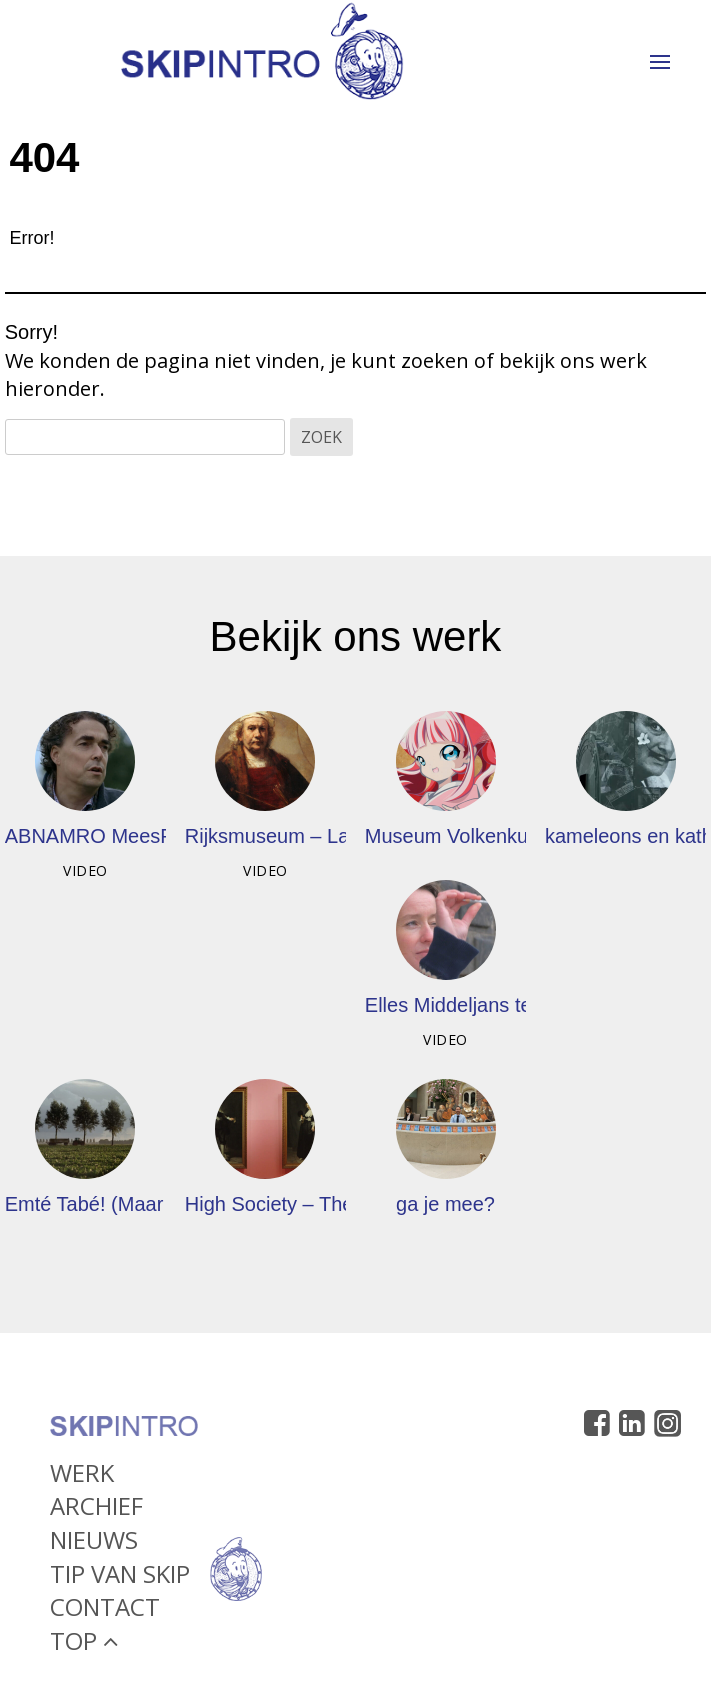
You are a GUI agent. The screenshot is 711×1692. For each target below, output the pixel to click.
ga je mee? (445, 1204)
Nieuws (94, 1543)
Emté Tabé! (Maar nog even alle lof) (163, 1204)
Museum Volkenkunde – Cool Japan (525, 836)
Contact (105, 1611)
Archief (96, 1510)
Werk (82, 1476)
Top (84, 1644)
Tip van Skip (120, 1577)
